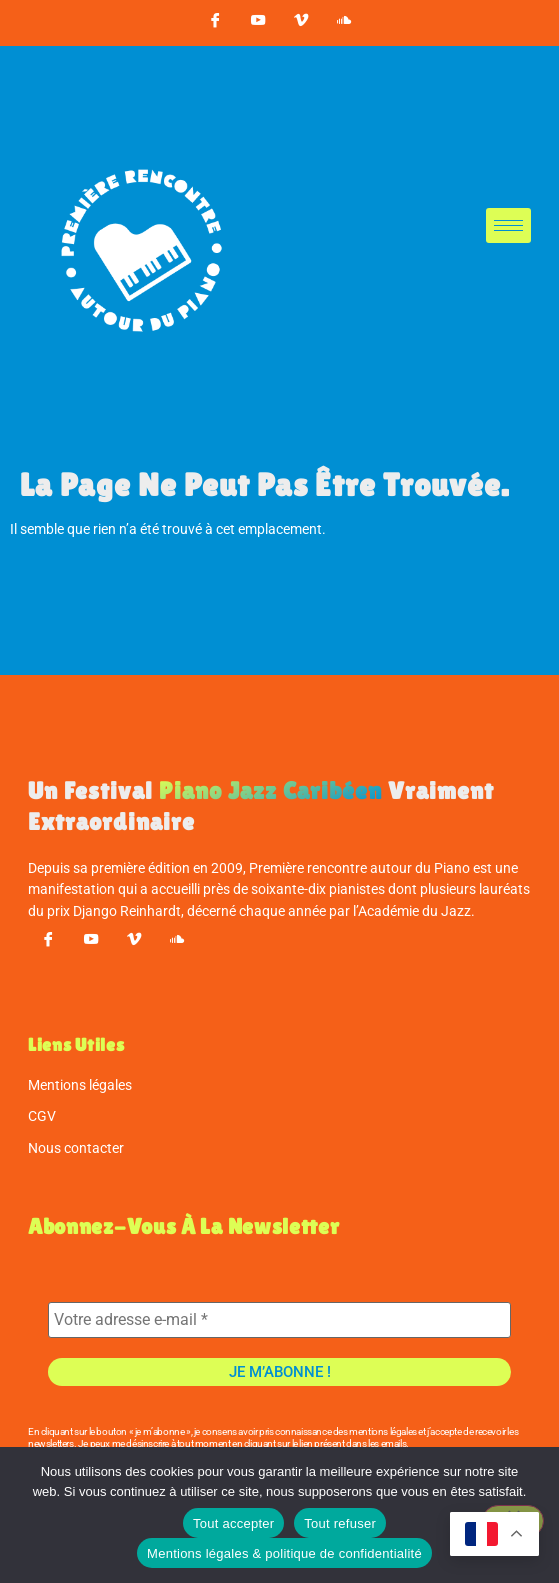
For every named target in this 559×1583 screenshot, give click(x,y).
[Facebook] (215, 23)
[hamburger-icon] (508, 225)
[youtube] (258, 23)
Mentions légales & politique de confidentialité (284, 1553)
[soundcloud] (344, 23)
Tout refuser (340, 1523)
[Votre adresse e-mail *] (279, 1320)
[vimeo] (301, 23)
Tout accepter (233, 1523)
